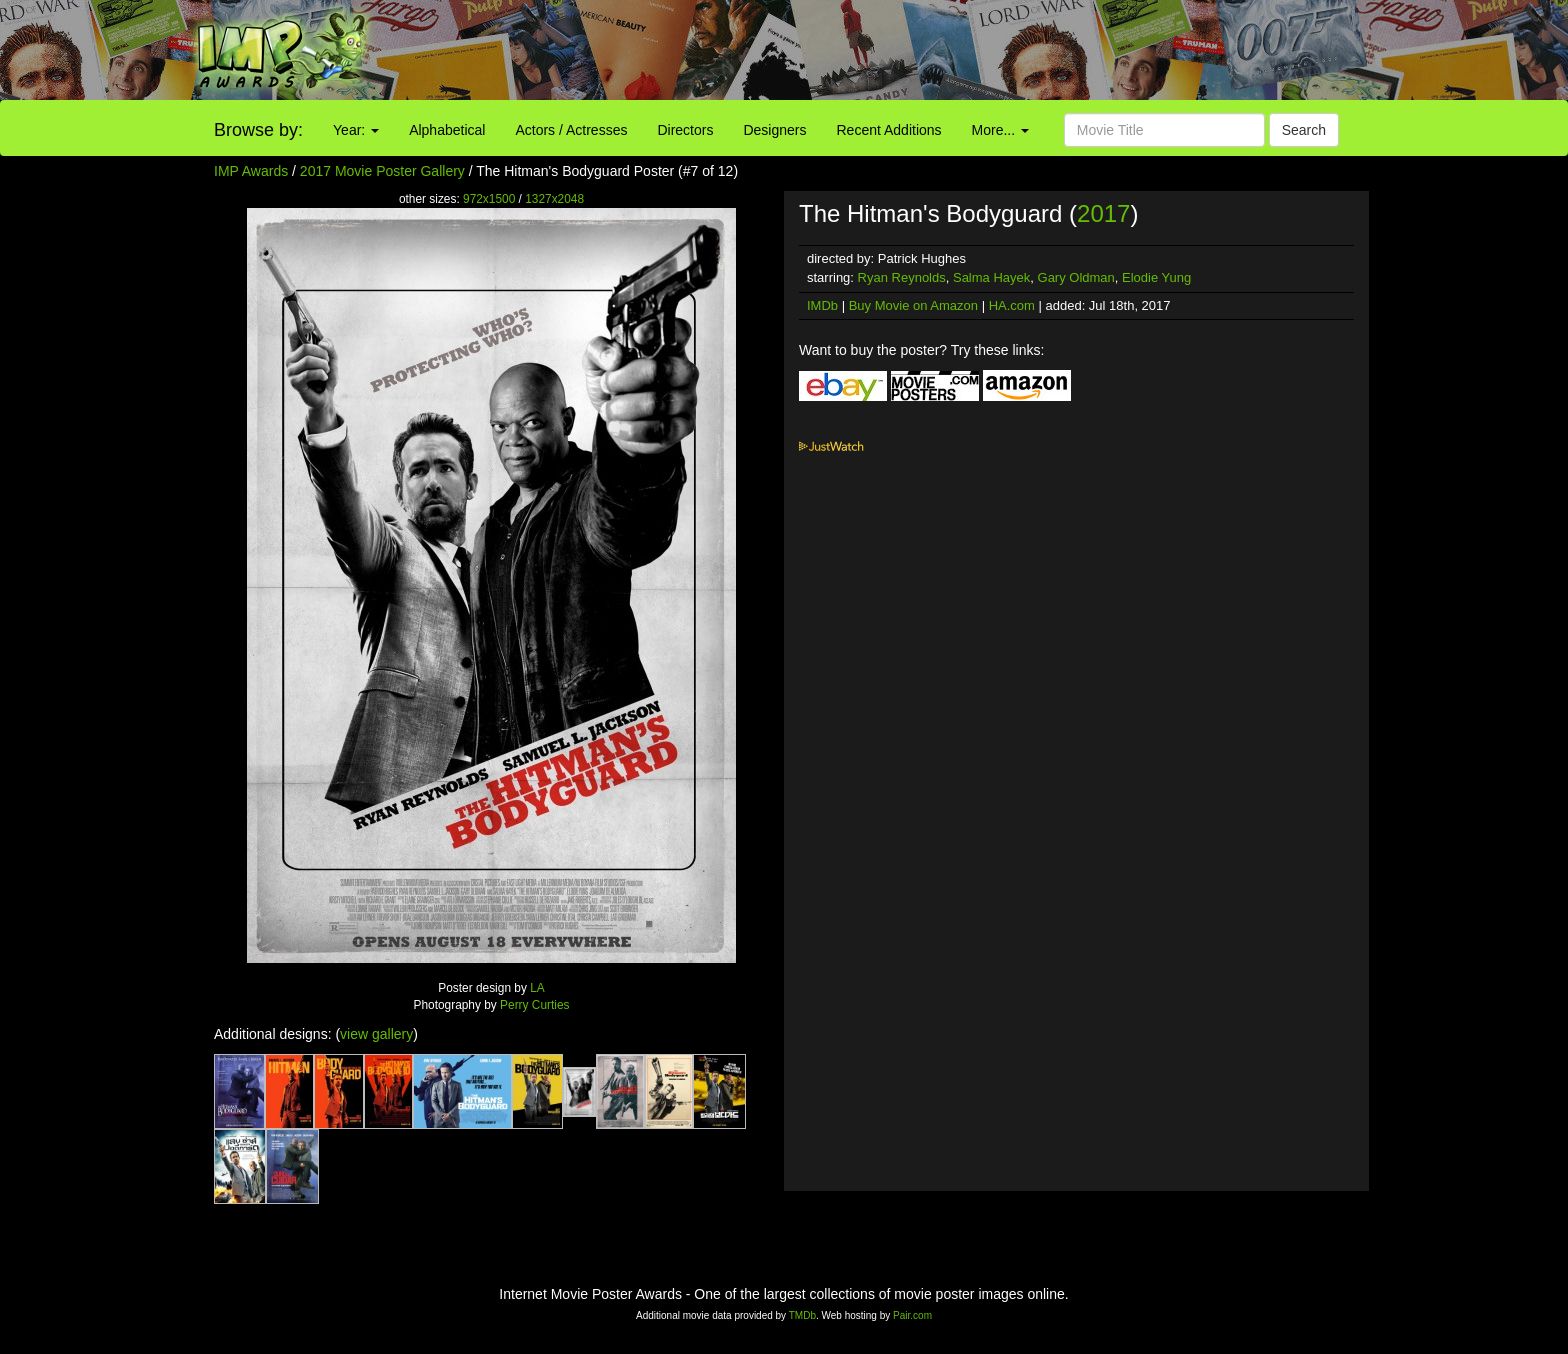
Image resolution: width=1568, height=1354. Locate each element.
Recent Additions (889, 130)
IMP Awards (251, 171)
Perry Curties (534, 1005)
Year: (356, 130)
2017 (1103, 213)
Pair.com (912, 1315)
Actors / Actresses (571, 130)
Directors (685, 130)
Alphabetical (447, 130)
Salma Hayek (991, 277)
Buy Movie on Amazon (913, 305)
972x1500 (489, 199)
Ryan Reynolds (902, 277)
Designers (774, 130)
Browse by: (258, 130)
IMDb (822, 305)
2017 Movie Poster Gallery (382, 171)
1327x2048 (554, 199)
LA (537, 988)
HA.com (1012, 305)
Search (1304, 130)
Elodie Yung (1156, 277)
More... (1000, 130)
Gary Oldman (1076, 277)
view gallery (376, 1034)
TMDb (802, 1315)
